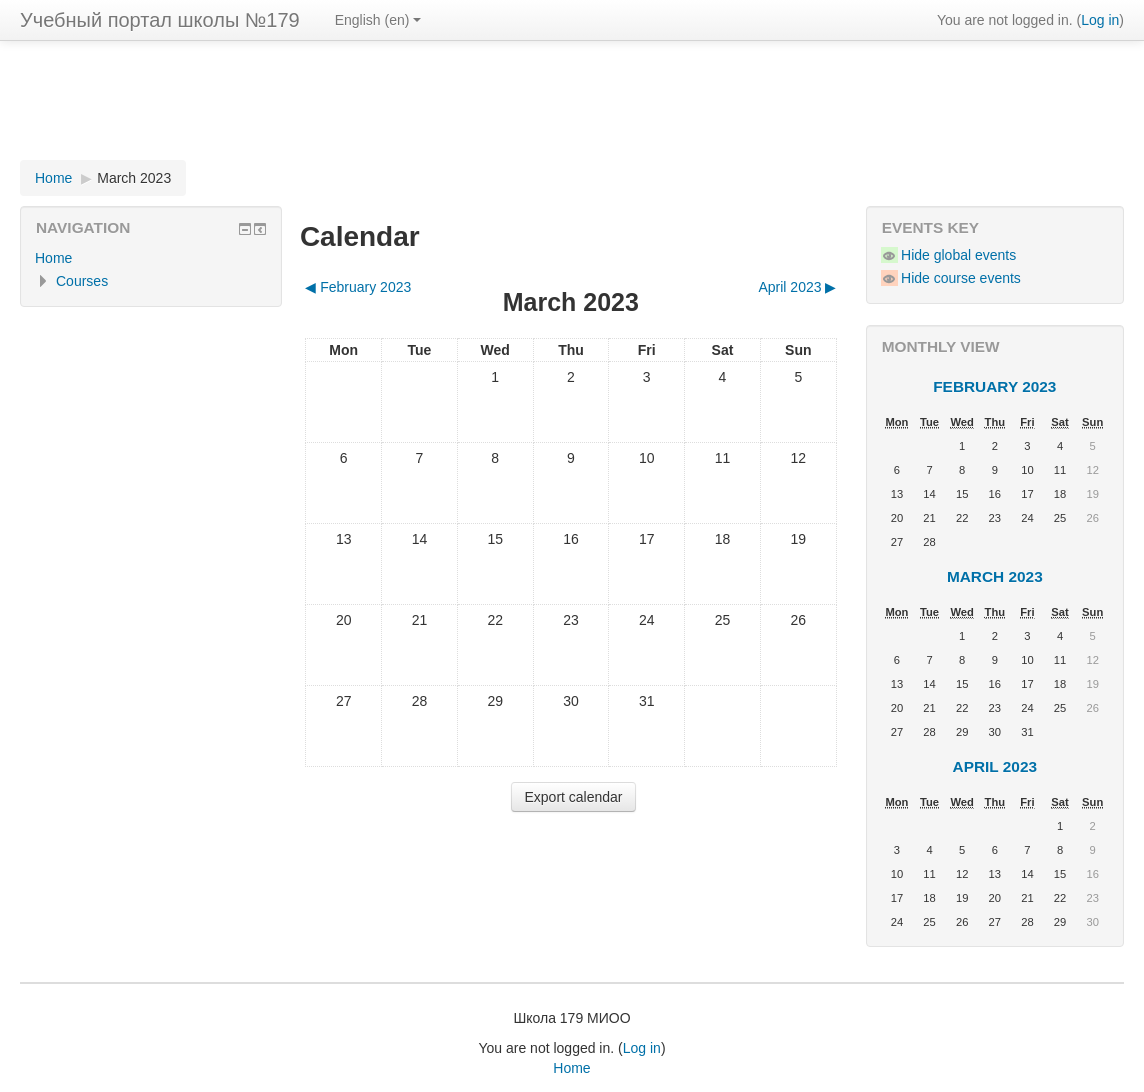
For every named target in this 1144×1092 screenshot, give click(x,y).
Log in (1100, 20)
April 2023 (995, 766)
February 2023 (994, 386)
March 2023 (134, 178)
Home (53, 178)
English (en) (378, 20)
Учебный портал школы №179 (160, 20)
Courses (82, 281)
